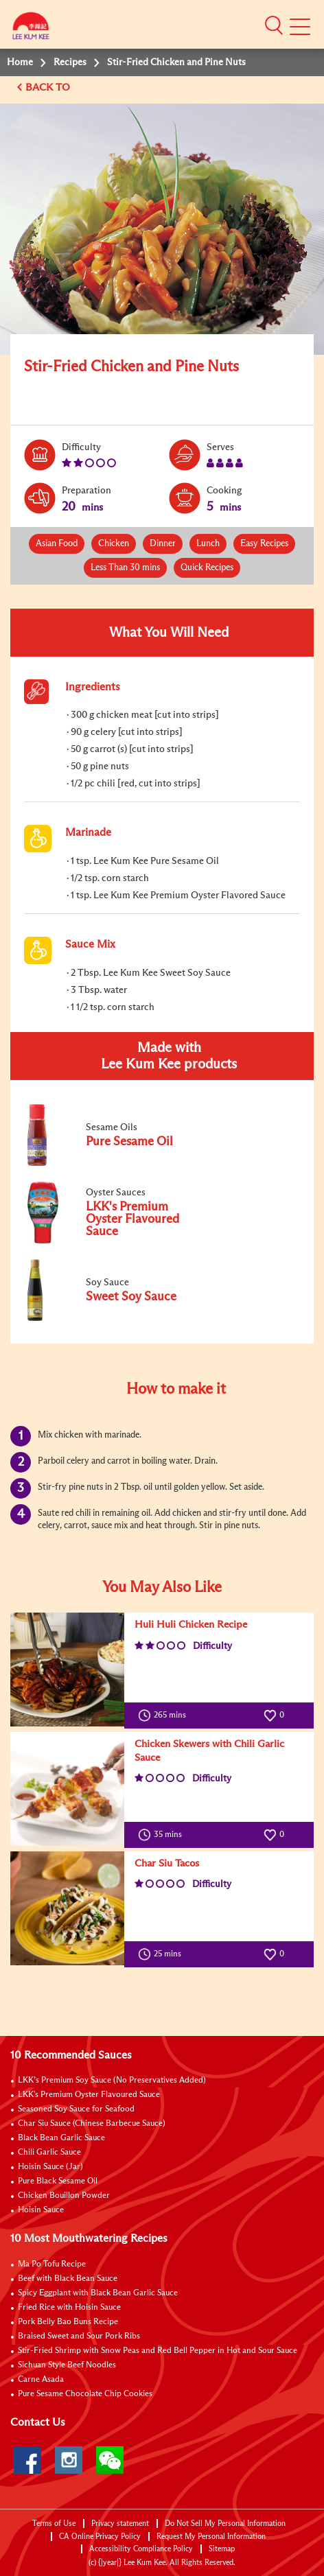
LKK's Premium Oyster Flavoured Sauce (89, 2095)
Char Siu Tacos (167, 1863)
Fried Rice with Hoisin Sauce (69, 2308)
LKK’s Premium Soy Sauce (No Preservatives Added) (112, 2080)
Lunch (208, 543)
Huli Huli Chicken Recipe (191, 1624)
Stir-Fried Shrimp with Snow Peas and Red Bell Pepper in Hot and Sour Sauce (157, 2351)
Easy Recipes (264, 543)
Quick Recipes (207, 567)
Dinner (163, 543)
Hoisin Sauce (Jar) (50, 2167)
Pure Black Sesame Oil (57, 2181)
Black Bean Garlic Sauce (61, 2138)
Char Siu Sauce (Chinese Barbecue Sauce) (91, 2124)
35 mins (163, 1835)
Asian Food (57, 543)
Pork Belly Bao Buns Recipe (68, 2322)
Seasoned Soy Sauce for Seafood (76, 2109)
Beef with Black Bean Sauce (67, 2279)
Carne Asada (41, 2380)
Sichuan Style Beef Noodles (67, 2365)
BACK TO (49, 87)
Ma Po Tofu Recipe (52, 2264)
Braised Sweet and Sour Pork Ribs (79, 2336)
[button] (274, 25)
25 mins (162, 1954)
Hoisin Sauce (41, 2210)
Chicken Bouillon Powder (64, 2196)
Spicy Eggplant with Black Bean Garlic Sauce (98, 2293)
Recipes (70, 62)
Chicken (113, 543)
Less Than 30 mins (125, 567)
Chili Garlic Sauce (49, 2152)
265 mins (165, 1715)
